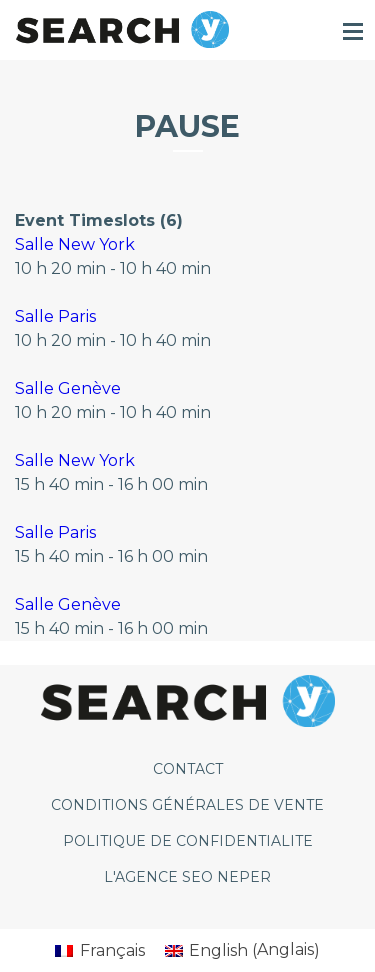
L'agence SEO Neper (187, 877)
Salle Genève (68, 388)
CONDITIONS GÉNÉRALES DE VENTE (187, 805)
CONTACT (188, 769)
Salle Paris (55, 316)
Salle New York (75, 244)
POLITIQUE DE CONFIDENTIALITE (188, 841)
